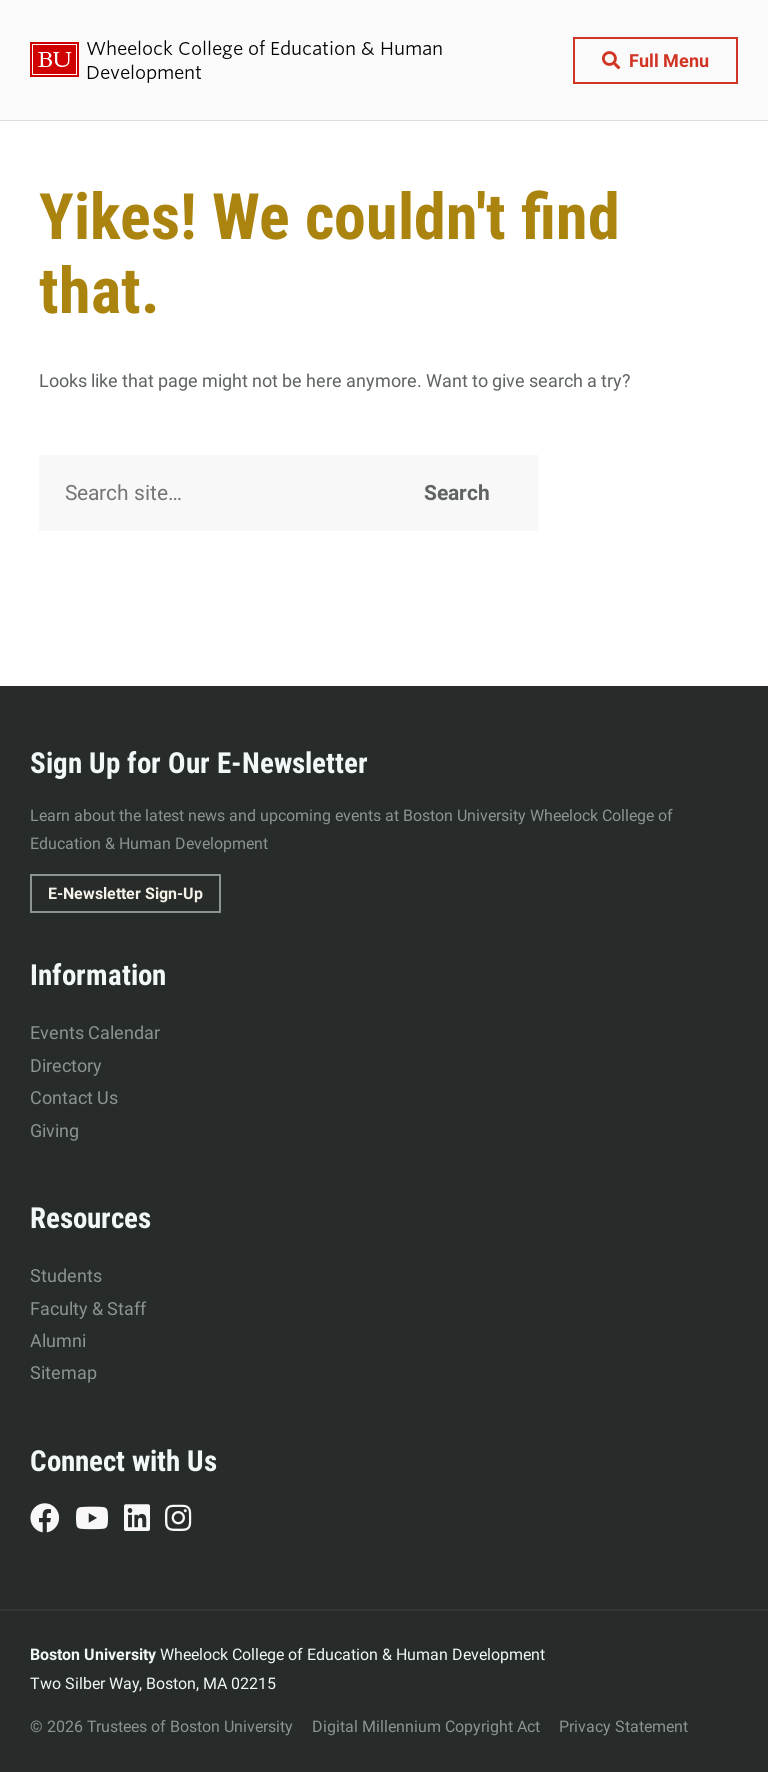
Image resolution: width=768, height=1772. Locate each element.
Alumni (58, 1340)
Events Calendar (95, 1032)
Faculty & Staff (88, 1308)
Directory (66, 1065)
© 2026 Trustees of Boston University (161, 1726)
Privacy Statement (623, 1726)
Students (66, 1275)
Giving (54, 1130)
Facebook (52, 1521)
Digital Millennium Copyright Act (426, 1726)
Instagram (185, 1521)
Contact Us (74, 1097)
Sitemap (63, 1372)
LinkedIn (144, 1521)
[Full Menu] (655, 60)
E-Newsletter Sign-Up (125, 893)
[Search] (289, 493)
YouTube (99, 1521)
